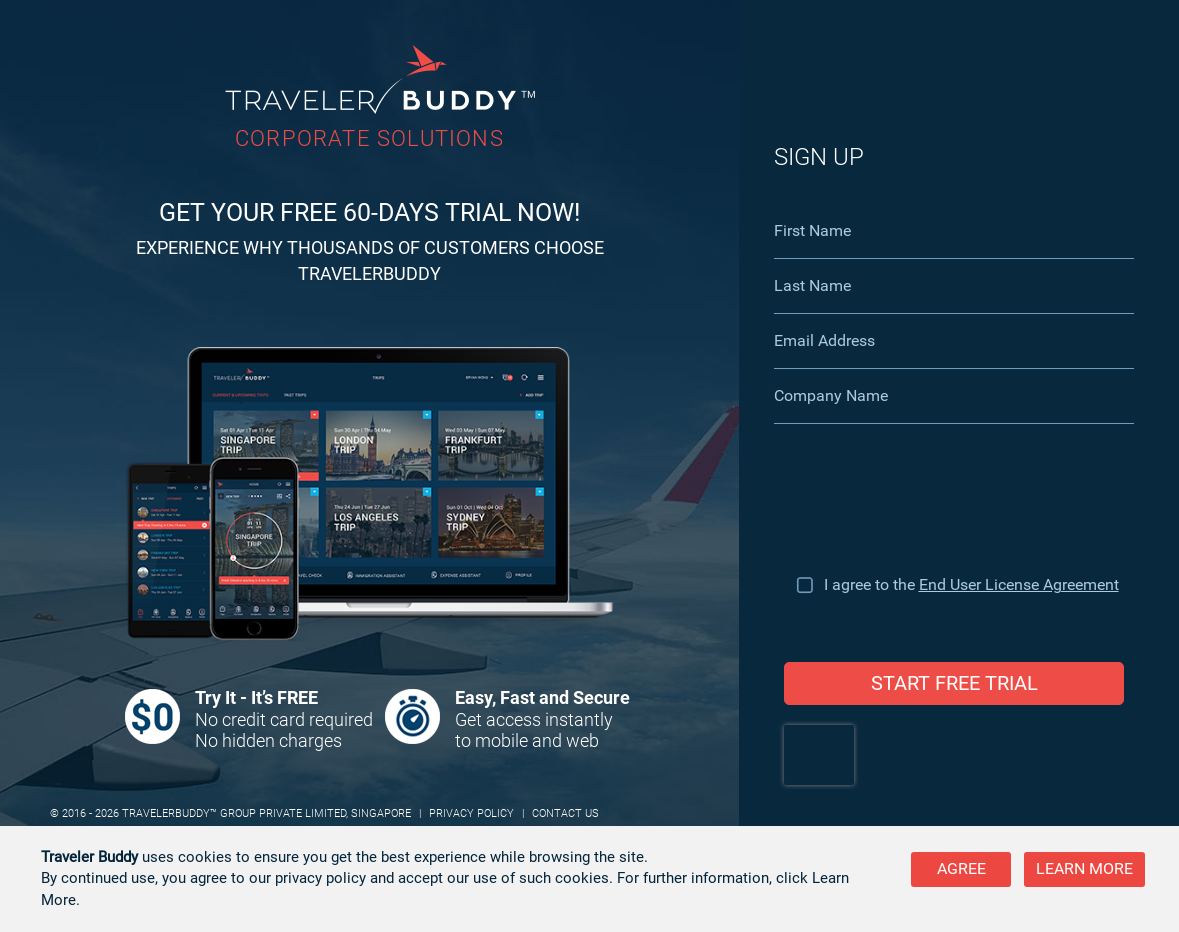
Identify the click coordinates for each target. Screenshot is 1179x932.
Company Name (831, 395)
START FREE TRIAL (954, 683)
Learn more (1084, 868)
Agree (961, 868)
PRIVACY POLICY (471, 813)
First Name (812, 230)
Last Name (812, 285)
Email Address (824, 340)
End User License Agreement (1019, 584)
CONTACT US (565, 813)
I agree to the (971, 584)
